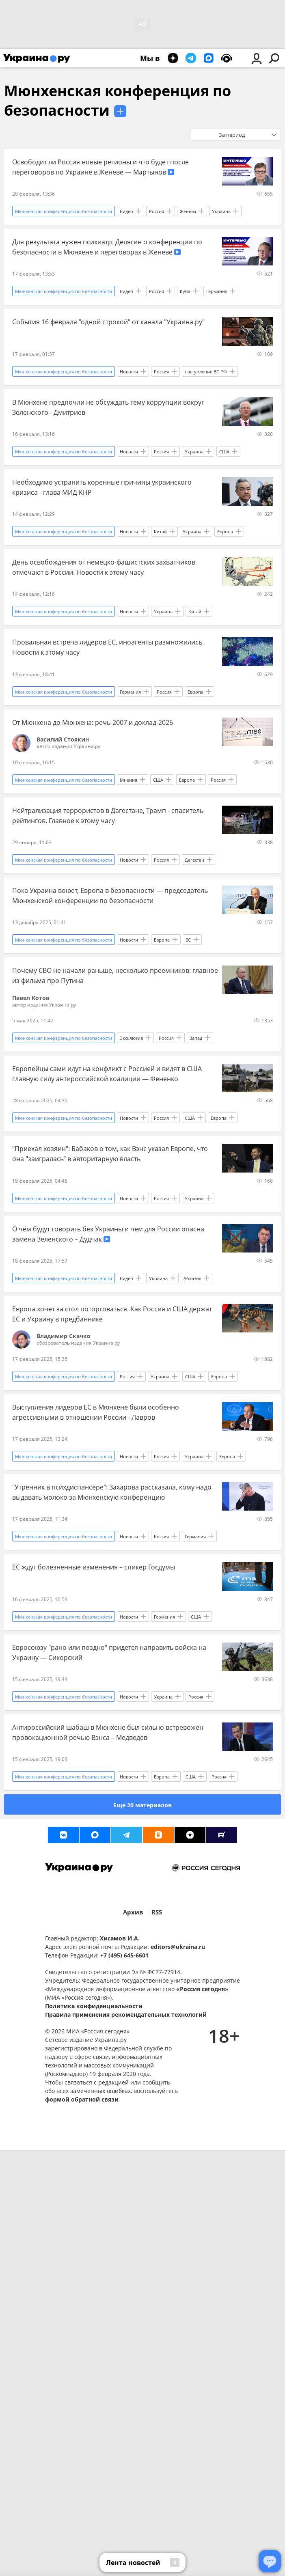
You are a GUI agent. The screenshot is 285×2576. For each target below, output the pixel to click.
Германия (216, 291)
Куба (185, 291)
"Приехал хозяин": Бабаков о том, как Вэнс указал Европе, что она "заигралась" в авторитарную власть (110, 1153)
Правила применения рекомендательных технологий (126, 2014)
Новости (129, 372)
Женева (188, 211)
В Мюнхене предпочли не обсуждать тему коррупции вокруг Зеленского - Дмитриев (108, 407)
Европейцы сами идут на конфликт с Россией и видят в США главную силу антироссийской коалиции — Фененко (107, 1073)
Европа (225, 531)
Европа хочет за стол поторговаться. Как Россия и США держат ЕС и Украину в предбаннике (112, 1314)
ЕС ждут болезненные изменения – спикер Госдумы (93, 1567)
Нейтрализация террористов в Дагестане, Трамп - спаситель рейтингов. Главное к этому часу (107, 815)
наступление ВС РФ (206, 372)
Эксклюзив (131, 1038)
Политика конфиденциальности (93, 2006)
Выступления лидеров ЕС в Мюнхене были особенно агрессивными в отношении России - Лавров (95, 1412)
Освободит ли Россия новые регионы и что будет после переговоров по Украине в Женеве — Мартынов (100, 167)
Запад (196, 1038)
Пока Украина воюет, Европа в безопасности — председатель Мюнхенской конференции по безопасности (110, 895)
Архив (133, 1912)
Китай (160, 531)
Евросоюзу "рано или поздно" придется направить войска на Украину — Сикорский (109, 1652)
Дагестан (194, 860)
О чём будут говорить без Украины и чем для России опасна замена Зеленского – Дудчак (108, 1234)
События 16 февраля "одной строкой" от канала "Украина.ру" (108, 321)
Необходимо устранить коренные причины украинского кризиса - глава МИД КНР (102, 487)
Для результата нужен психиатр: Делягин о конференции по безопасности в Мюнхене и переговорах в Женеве (107, 247)
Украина (221, 211)
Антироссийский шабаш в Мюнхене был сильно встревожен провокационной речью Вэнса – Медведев (107, 1732)
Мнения (128, 780)
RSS (156, 1912)
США (224, 451)
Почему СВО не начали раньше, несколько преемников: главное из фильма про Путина (115, 975)
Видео (126, 211)
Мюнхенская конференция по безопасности (117, 100)
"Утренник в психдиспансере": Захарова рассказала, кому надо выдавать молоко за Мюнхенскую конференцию (112, 1492)
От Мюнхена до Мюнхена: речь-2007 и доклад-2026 (92, 722)
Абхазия (192, 1278)
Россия (156, 211)
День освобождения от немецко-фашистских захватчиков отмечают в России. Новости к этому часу (103, 567)
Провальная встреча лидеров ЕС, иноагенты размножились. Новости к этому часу (108, 647)
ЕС (188, 940)
